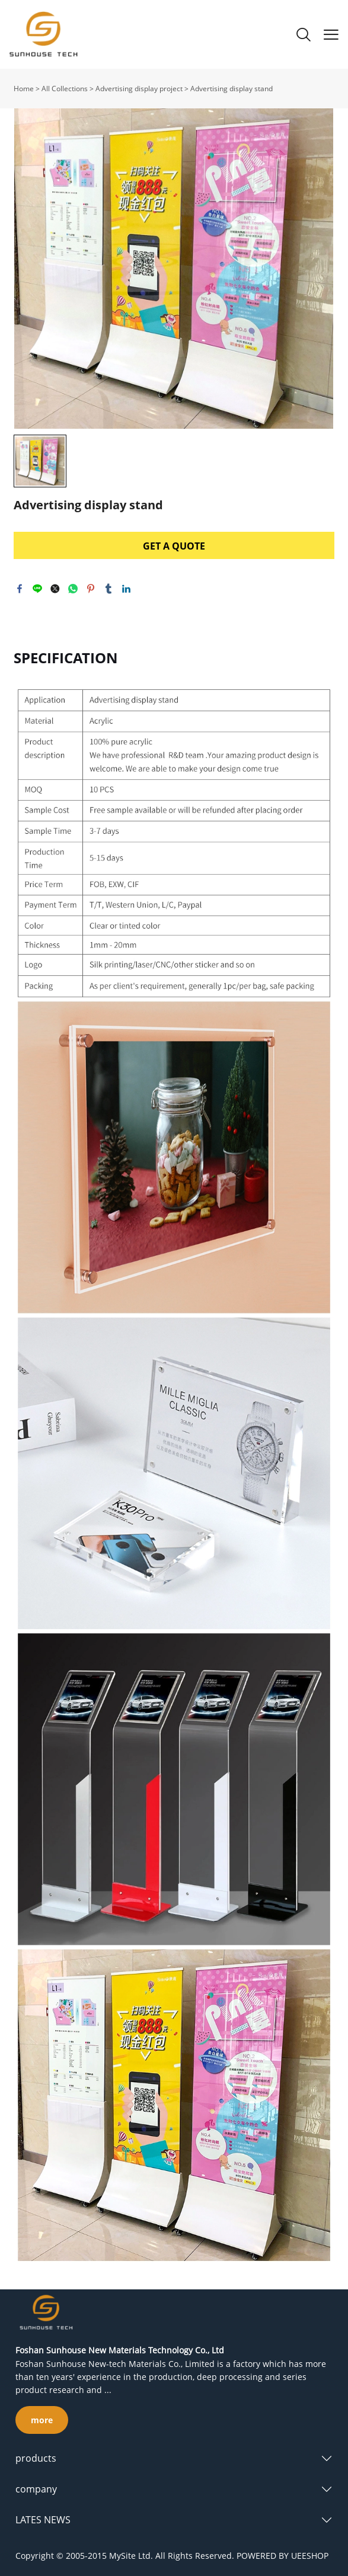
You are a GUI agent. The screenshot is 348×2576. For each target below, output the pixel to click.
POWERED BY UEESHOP (282, 2555)
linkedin (126, 589)
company (36, 2488)
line (37, 589)
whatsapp (73, 589)
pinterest (91, 589)
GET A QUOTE (174, 546)
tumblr (108, 589)
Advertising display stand (231, 88)
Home (24, 88)
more (42, 2420)
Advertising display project (139, 88)
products (35, 2458)
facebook (19, 589)
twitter (55, 589)
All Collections (64, 88)
